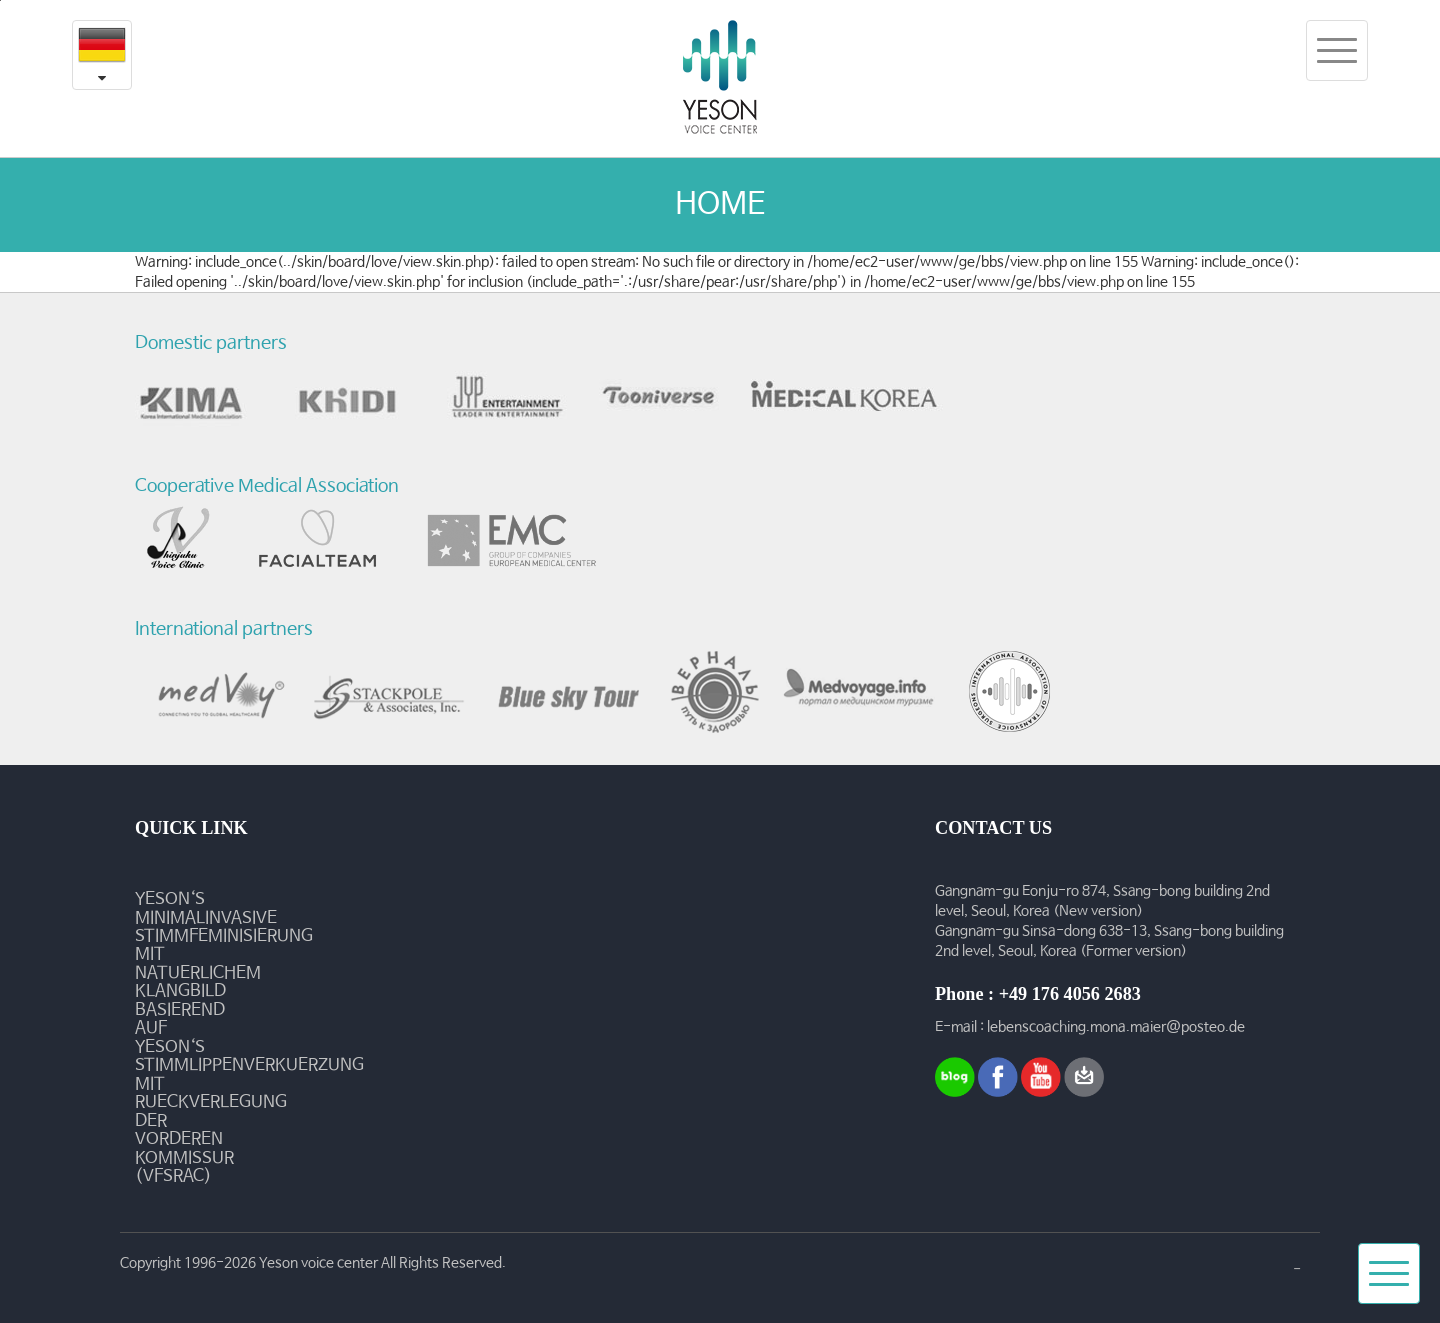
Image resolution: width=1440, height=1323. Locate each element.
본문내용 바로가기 (0, 0)
